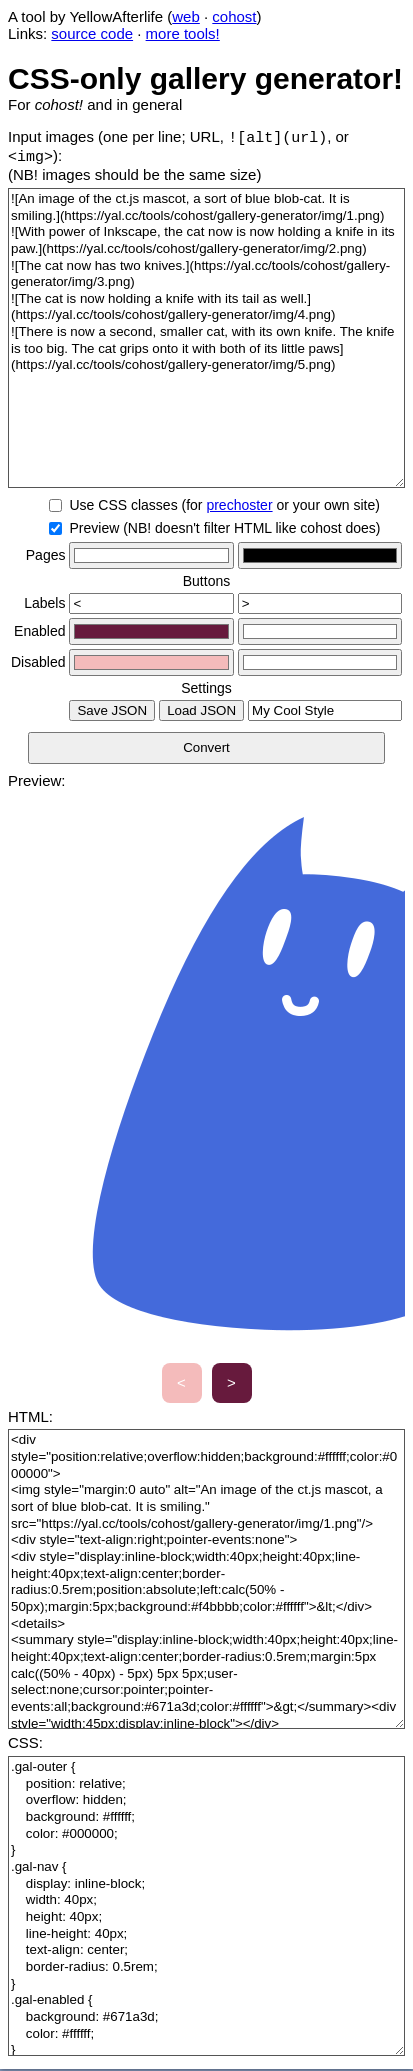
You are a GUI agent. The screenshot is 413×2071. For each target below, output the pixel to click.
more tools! (183, 33)
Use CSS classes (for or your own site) (224, 507)
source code (92, 33)
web (186, 16)
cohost (234, 16)
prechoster (239, 507)
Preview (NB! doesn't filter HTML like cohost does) (224, 530)
